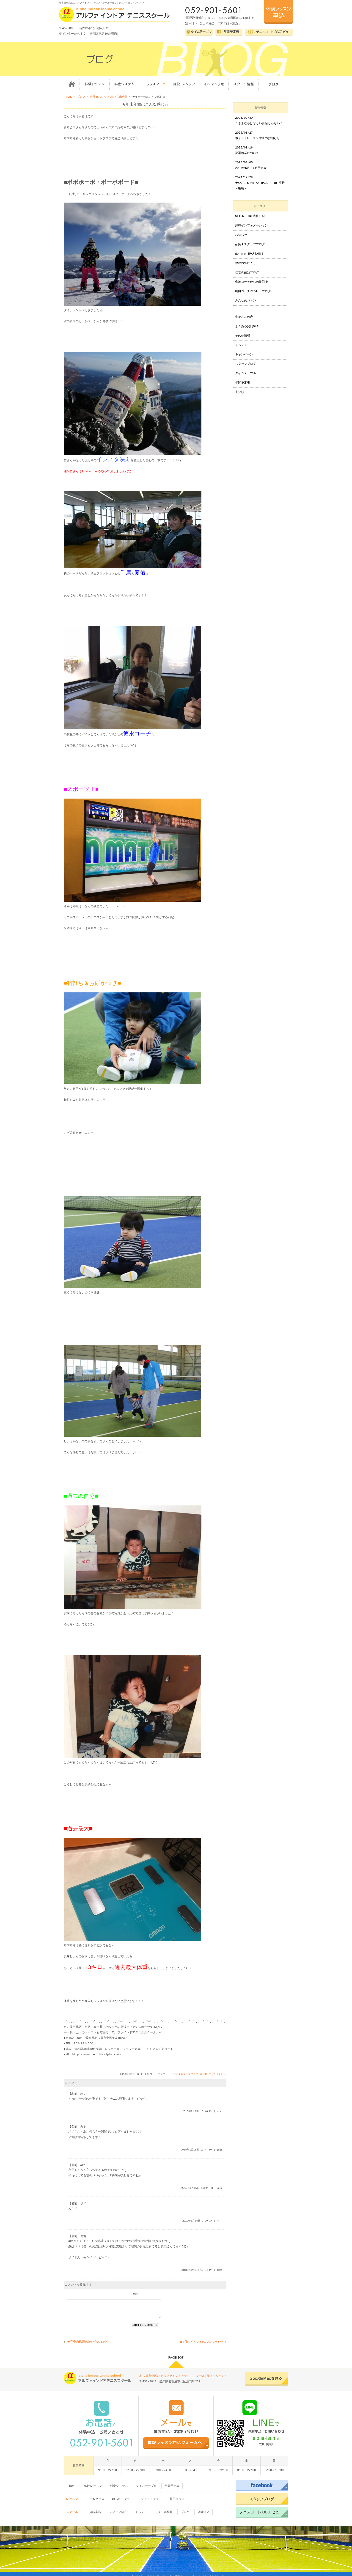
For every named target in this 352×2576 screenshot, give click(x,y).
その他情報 (242, 335)
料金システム (119, 2482)
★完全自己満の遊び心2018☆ (87, 2338)
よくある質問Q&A (246, 326)
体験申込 (203, 2508)
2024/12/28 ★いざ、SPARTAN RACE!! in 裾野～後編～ (260, 182)
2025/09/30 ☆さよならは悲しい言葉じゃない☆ (259, 120)
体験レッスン (93, 2482)
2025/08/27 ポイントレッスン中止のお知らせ (257, 135)
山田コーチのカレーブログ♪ (253, 291)
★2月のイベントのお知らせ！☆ (201, 2338)
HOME (69, 96)
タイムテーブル (245, 373)
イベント (241, 345)
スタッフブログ (245, 364)
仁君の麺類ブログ (247, 272)
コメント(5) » (217, 2070)
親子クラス (177, 2495)
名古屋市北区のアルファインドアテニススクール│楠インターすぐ (183, 2372)
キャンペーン (244, 354)
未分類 (123, 96)
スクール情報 (164, 2508)
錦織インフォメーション (251, 225)
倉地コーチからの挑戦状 (251, 282)
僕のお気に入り (245, 263)
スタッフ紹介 (118, 2508)
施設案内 (95, 2508)
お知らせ (241, 235)
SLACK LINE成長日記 (250, 216)
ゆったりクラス (122, 2495)
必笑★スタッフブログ (104, 96)
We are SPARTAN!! (249, 253)
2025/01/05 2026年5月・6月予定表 (251, 165)
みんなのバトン (245, 300)
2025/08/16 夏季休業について (247, 150)
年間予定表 (242, 382)
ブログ (81, 96)
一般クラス (96, 2495)
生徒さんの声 (244, 317)
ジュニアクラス (151, 2495)
